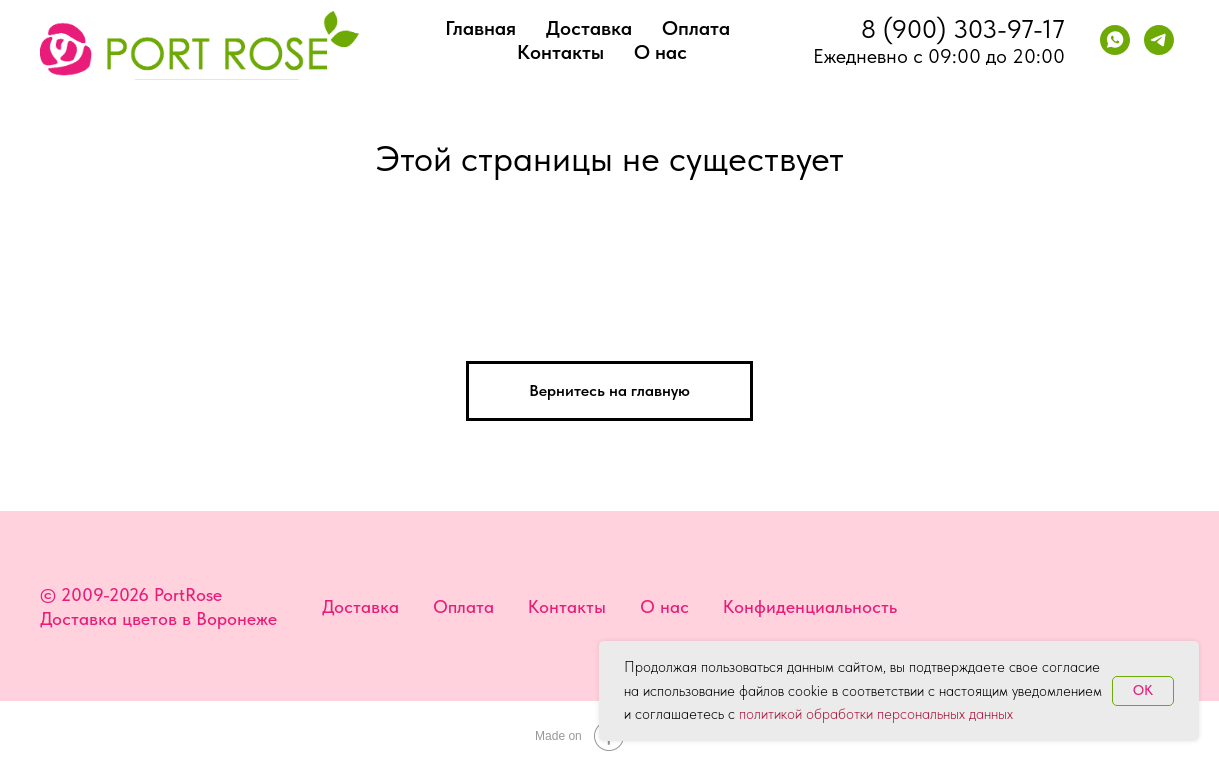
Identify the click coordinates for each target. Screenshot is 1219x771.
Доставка (589, 28)
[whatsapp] (1115, 40)
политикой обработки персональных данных (876, 714)
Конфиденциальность (810, 606)
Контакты (560, 52)
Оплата (696, 28)
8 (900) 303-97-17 (963, 28)
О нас (660, 52)
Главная (480, 28)
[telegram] (1159, 40)
